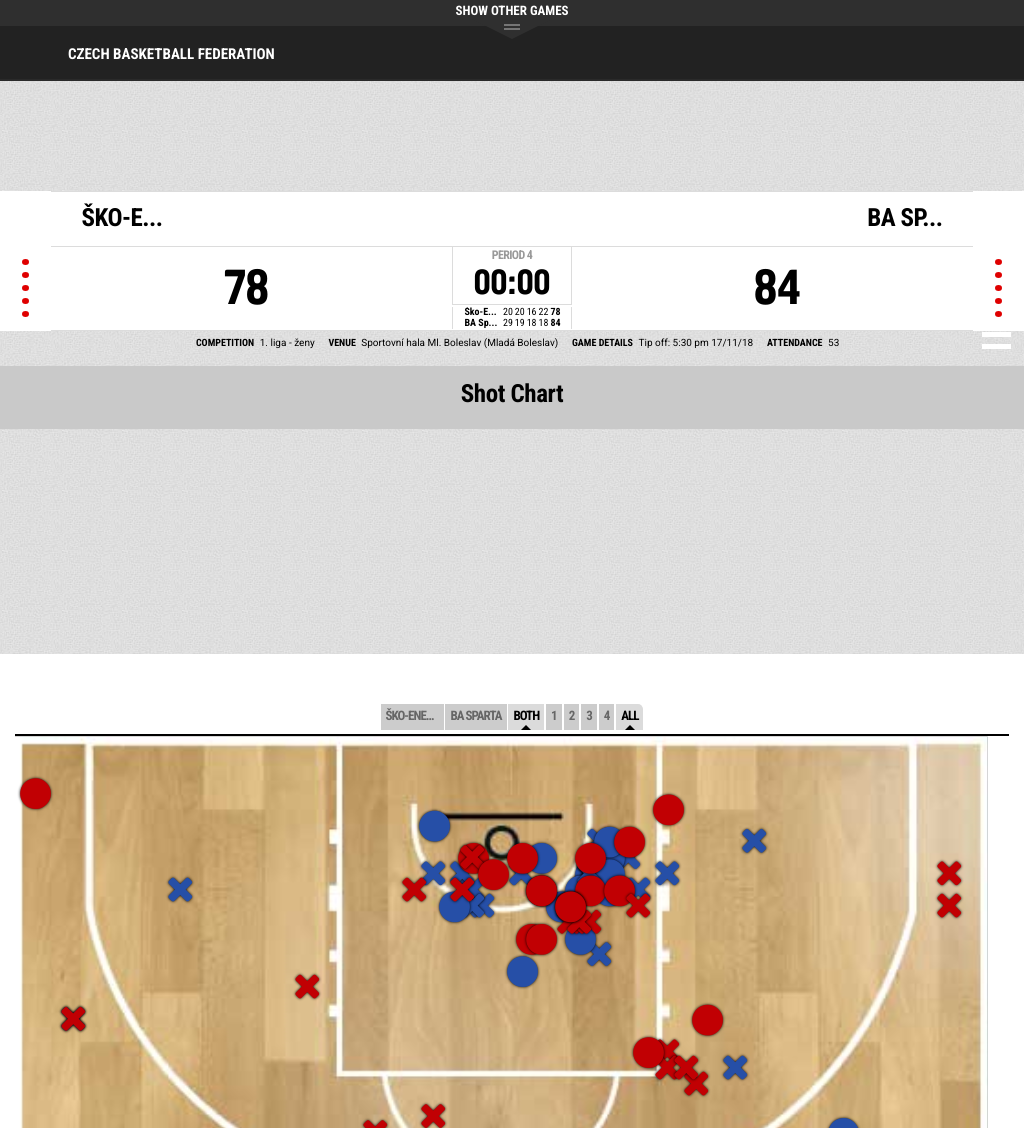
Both (526, 716)
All (629, 716)
